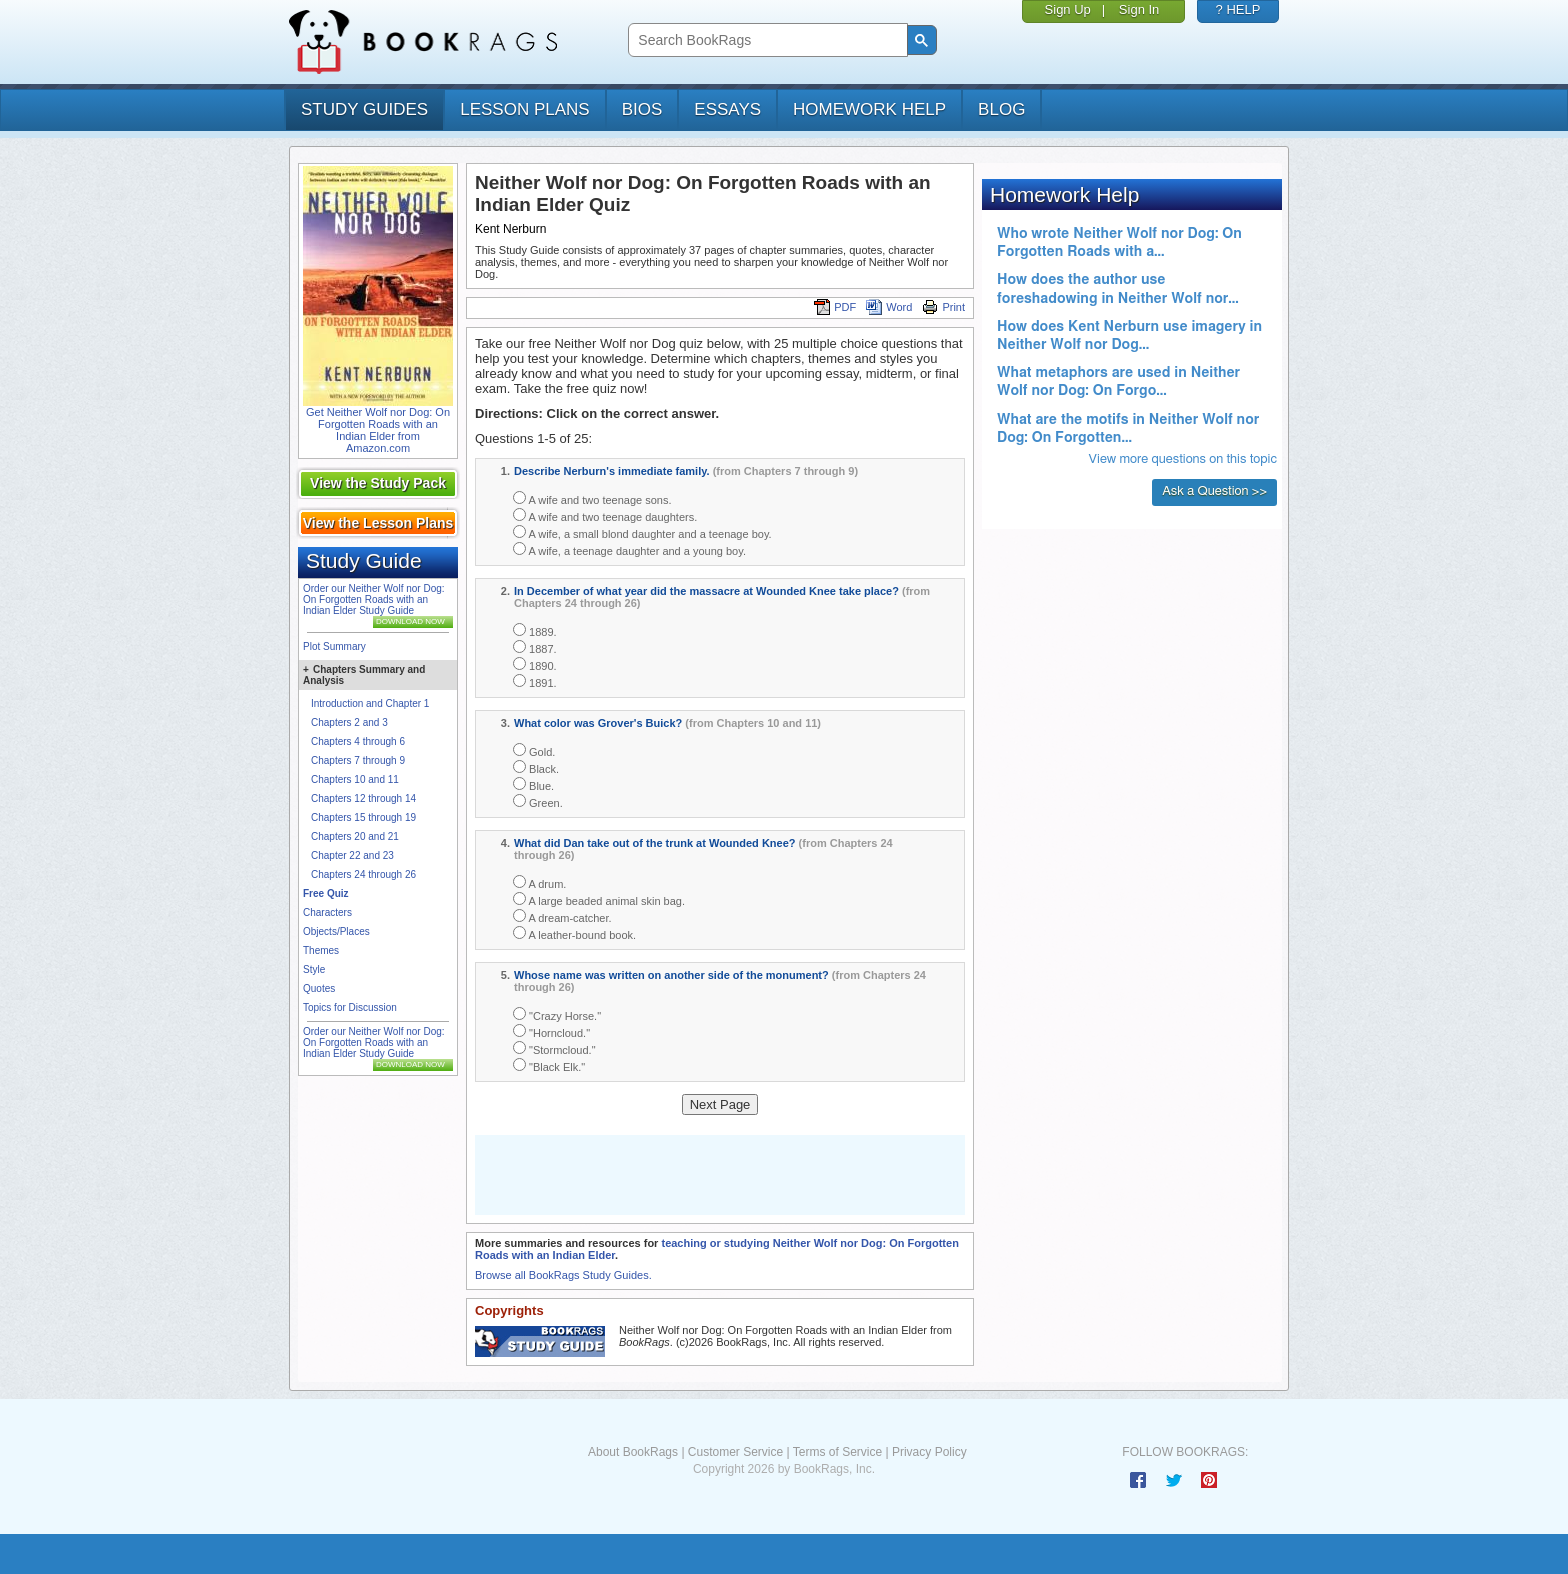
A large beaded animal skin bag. (599, 899)
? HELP (1238, 9)
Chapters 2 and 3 (349, 722)
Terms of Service (837, 1452)
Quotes (319, 988)
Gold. (534, 750)
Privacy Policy (929, 1452)
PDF (835, 307)
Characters (327, 912)
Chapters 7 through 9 (358, 760)
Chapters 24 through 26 (363, 874)
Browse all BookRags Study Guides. (563, 1275)
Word (889, 307)
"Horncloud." (551, 1031)
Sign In (1139, 9)
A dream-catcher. (562, 916)
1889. (535, 630)
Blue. (533, 784)
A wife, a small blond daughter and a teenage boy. (642, 532)
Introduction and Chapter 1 (370, 703)
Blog (1001, 109)
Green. (538, 801)
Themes (321, 950)
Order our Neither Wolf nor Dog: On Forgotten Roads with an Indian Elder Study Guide (374, 599)
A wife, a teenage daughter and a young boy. (629, 549)
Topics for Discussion (350, 1007)
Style (314, 969)
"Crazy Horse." (557, 1014)
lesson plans (524, 109)
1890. (535, 664)
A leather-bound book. (574, 933)
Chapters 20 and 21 (355, 836)
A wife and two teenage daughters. (605, 515)
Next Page (720, 1104)
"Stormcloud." (554, 1048)
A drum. (539, 882)
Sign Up (1068, 9)
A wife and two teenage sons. (592, 498)
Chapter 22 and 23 (352, 855)
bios (642, 109)
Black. (536, 767)
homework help (869, 109)
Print (943, 307)
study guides (364, 109)
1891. (535, 681)
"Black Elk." (549, 1065)
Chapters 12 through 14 (363, 798)
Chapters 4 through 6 (358, 741)
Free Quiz (326, 893)
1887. (535, 647)
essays (727, 109)
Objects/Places (336, 931)
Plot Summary (334, 646)
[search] (765, 40)
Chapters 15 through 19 (363, 817)
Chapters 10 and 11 (355, 779)
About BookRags (633, 1452)
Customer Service (735, 1452)
